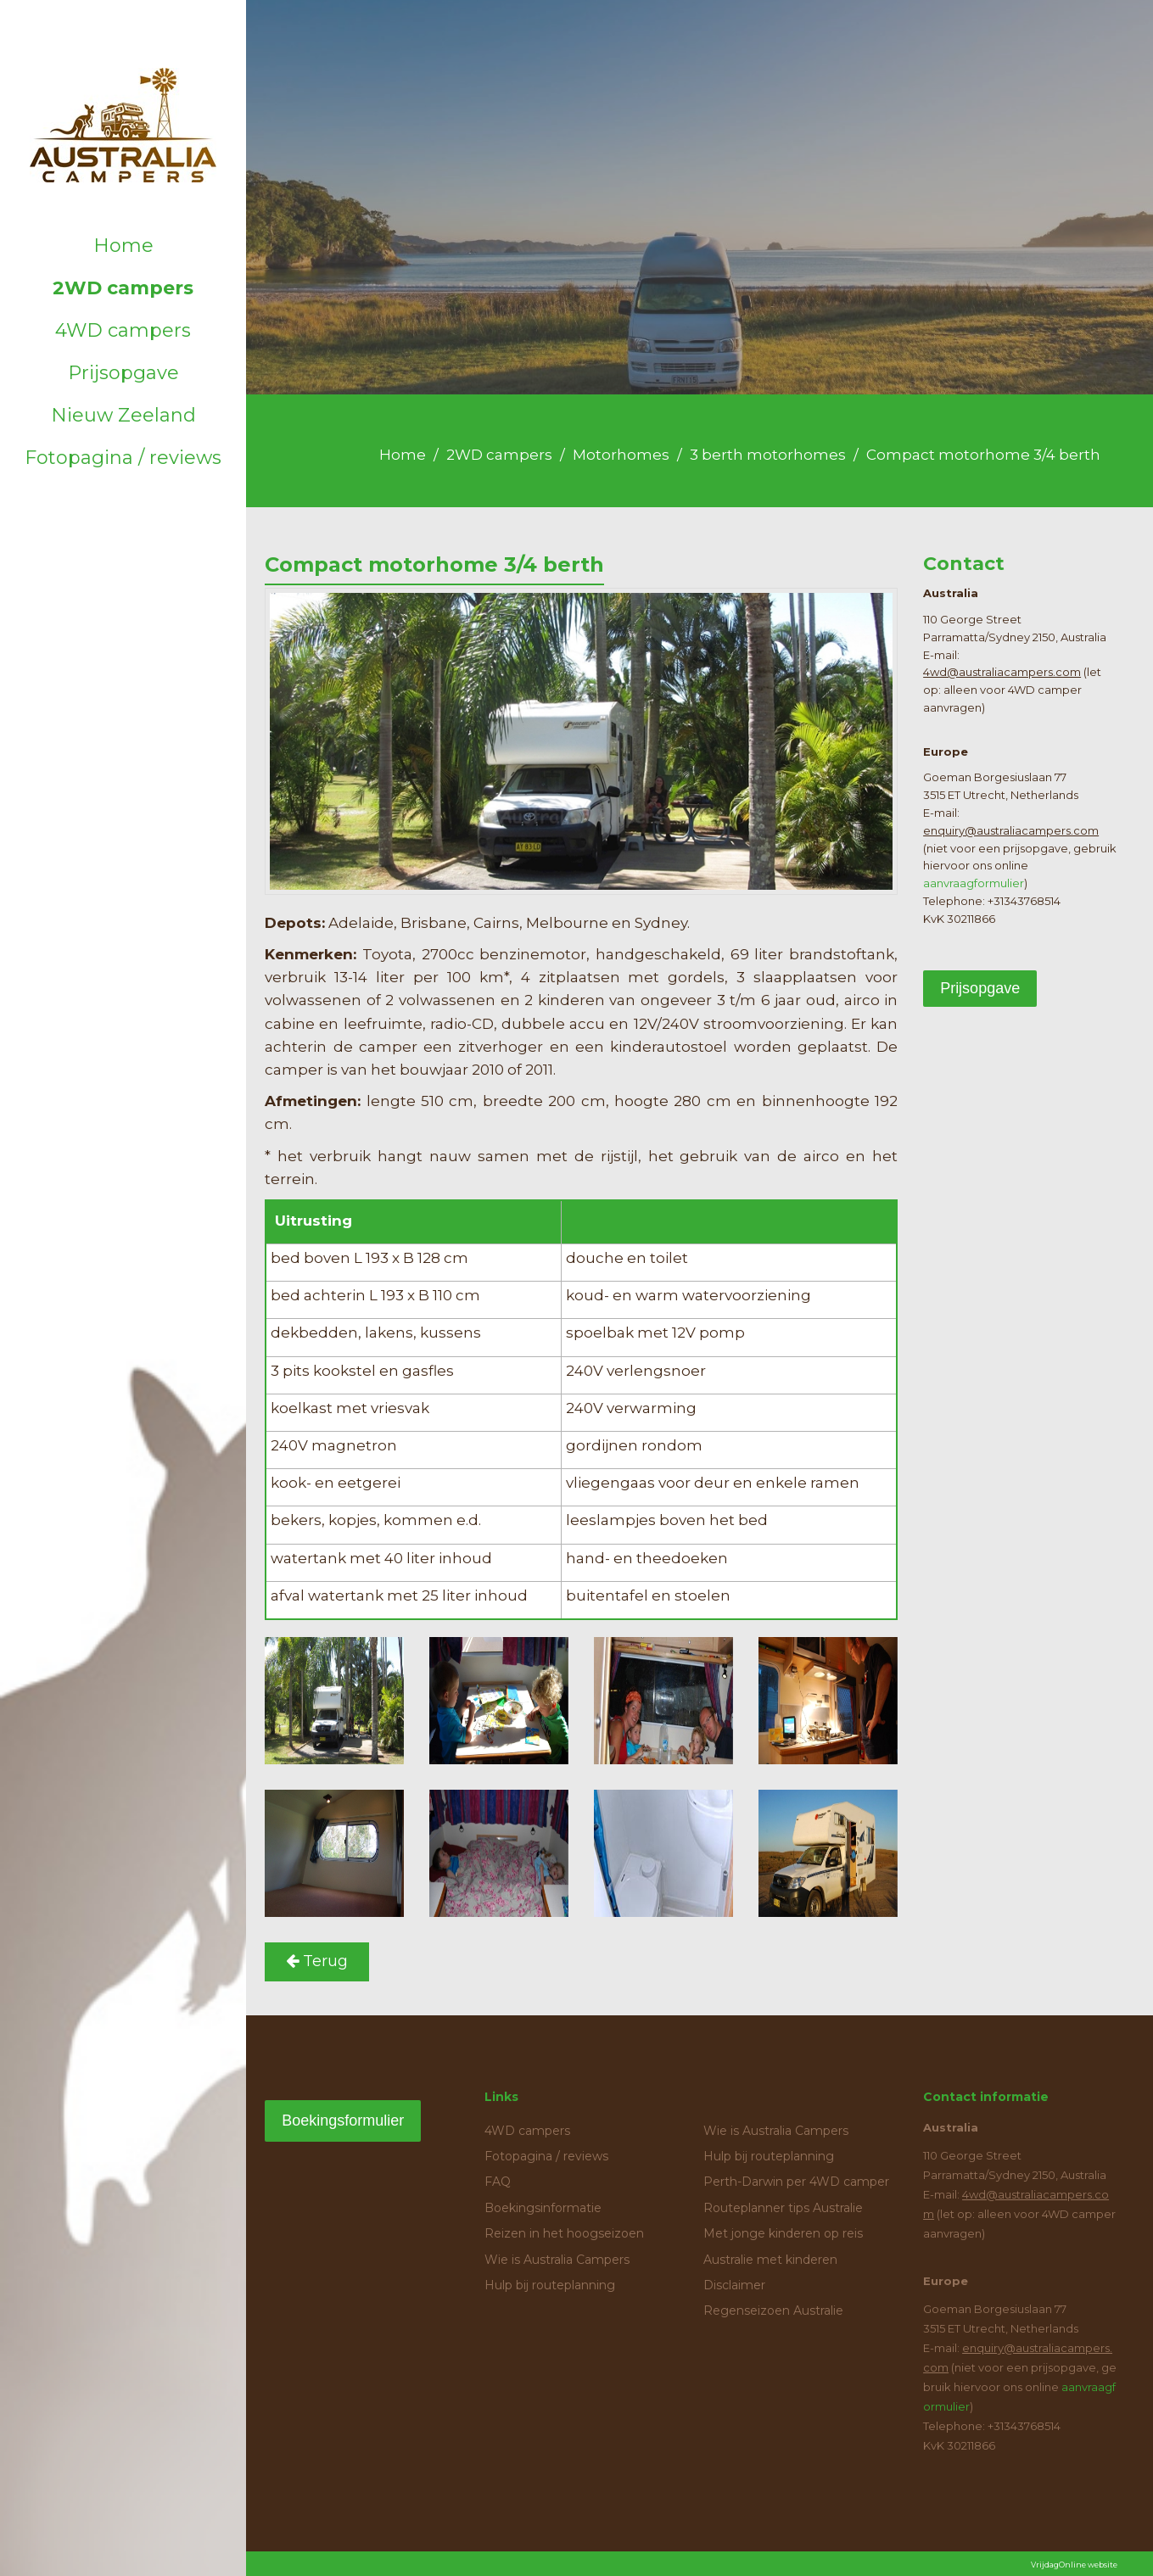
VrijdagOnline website (1074, 2564)
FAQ (497, 2181)
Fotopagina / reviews (123, 457)
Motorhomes (621, 454)
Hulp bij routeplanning (549, 2285)
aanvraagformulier (973, 883)
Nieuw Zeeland (123, 415)
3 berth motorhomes (768, 454)
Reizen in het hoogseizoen (564, 2233)
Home (123, 245)
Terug (317, 1961)
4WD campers (123, 330)
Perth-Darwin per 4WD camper (796, 2181)
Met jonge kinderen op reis (783, 2233)
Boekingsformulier (343, 2120)
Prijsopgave (123, 372)
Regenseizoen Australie (773, 2310)
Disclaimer (734, 2285)
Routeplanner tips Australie (783, 2208)
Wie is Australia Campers (557, 2259)
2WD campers (123, 288)
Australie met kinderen (770, 2259)
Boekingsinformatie (543, 2208)
